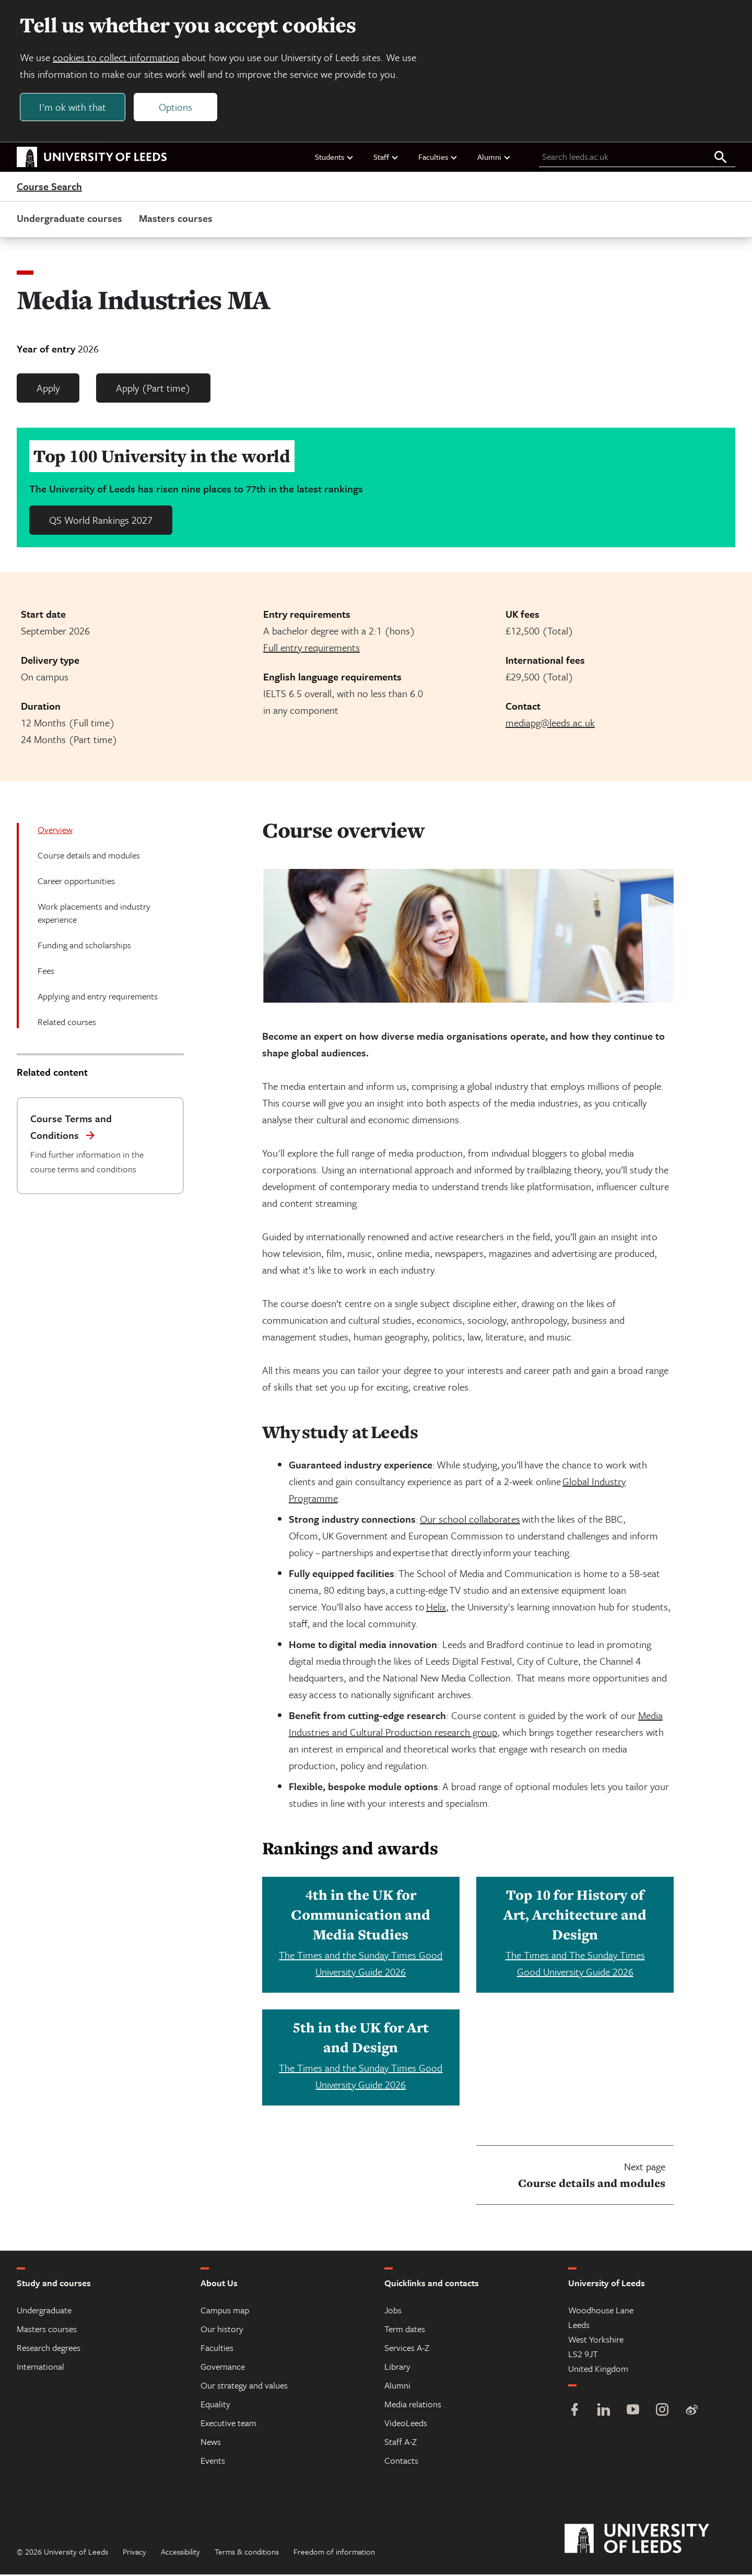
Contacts (401, 2461)
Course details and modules (89, 856)
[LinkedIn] (603, 2412)
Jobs (393, 2311)
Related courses (67, 1023)
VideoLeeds (405, 2424)
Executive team (228, 2424)
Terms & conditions (247, 2553)
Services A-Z (406, 2349)
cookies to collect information (117, 58)
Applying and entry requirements (98, 997)
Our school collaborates (470, 1520)
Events (213, 2461)
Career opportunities (76, 882)
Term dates (404, 2330)
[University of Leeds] (650, 2540)
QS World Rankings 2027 (100, 521)
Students (334, 158)
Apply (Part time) (153, 389)
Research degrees (48, 2349)
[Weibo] (691, 2412)
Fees (46, 972)
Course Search (49, 188)
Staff (386, 158)
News (211, 2443)
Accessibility (180, 2553)
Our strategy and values (244, 2386)
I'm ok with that (73, 108)
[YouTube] (633, 2412)
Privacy (134, 2553)
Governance (223, 2367)
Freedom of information (334, 2553)
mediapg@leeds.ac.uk (550, 724)
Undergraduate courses (69, 220)
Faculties (438, 158)
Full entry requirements (311, 649)
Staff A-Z (400, 2443)
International (40, 2367)
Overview (55, 831)
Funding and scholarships (84, 946)
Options (176, 108)
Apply (48, 389)
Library (397, 2367)
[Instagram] (662, 2412)
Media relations (412, 2405)
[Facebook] (574, 2412)
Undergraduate (44, 2311)
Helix (436, 1608)
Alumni (494, 158)
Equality (215, 2405)
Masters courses (176, 220)
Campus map (225, 2311)
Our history (222, 2330)
